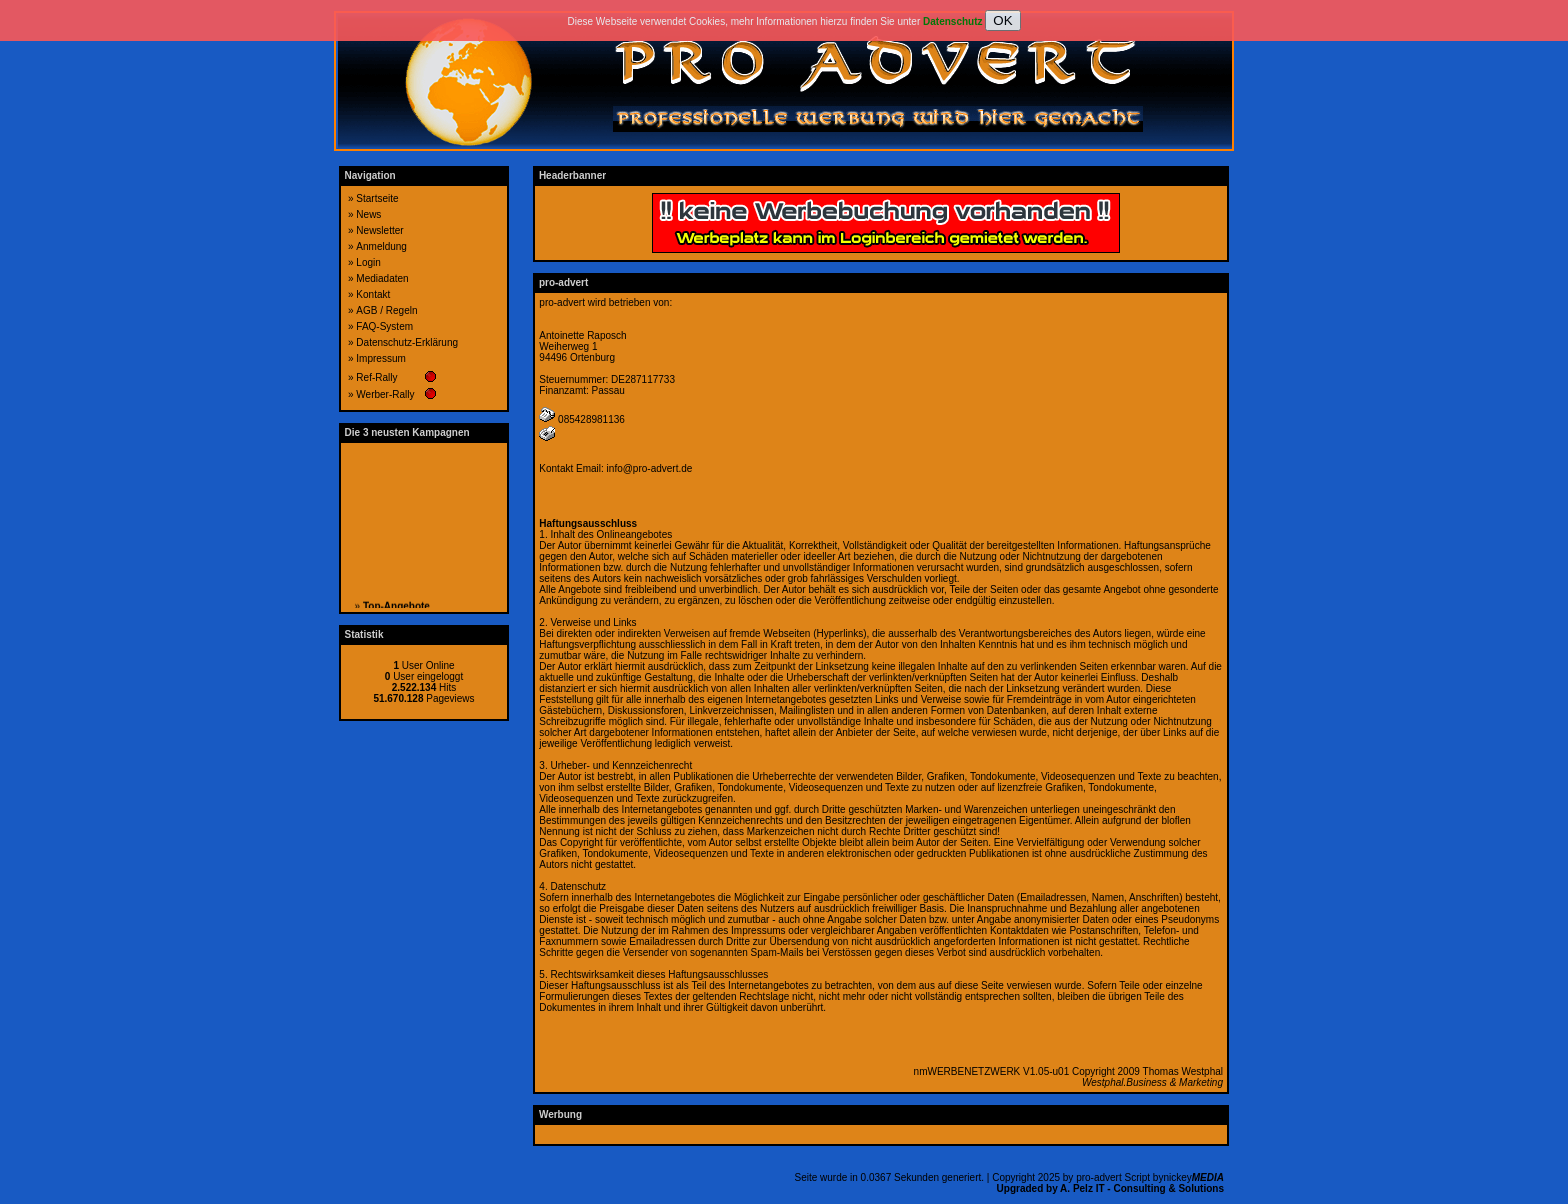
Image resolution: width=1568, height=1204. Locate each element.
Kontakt (373, 294)
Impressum (380, 358)
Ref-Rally (376, 377)
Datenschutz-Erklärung (407, 342)
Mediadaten (382, 278)
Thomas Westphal (1183, 1071)
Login (368, 262)
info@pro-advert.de (650, 468)
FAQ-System (384, 326)
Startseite (377, 198)
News (368, 214)
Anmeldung (381, 246)
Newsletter (379, 230)
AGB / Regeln (386, 310)
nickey (1193, 1177)
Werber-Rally (385, 394)
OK (1002, 20)
